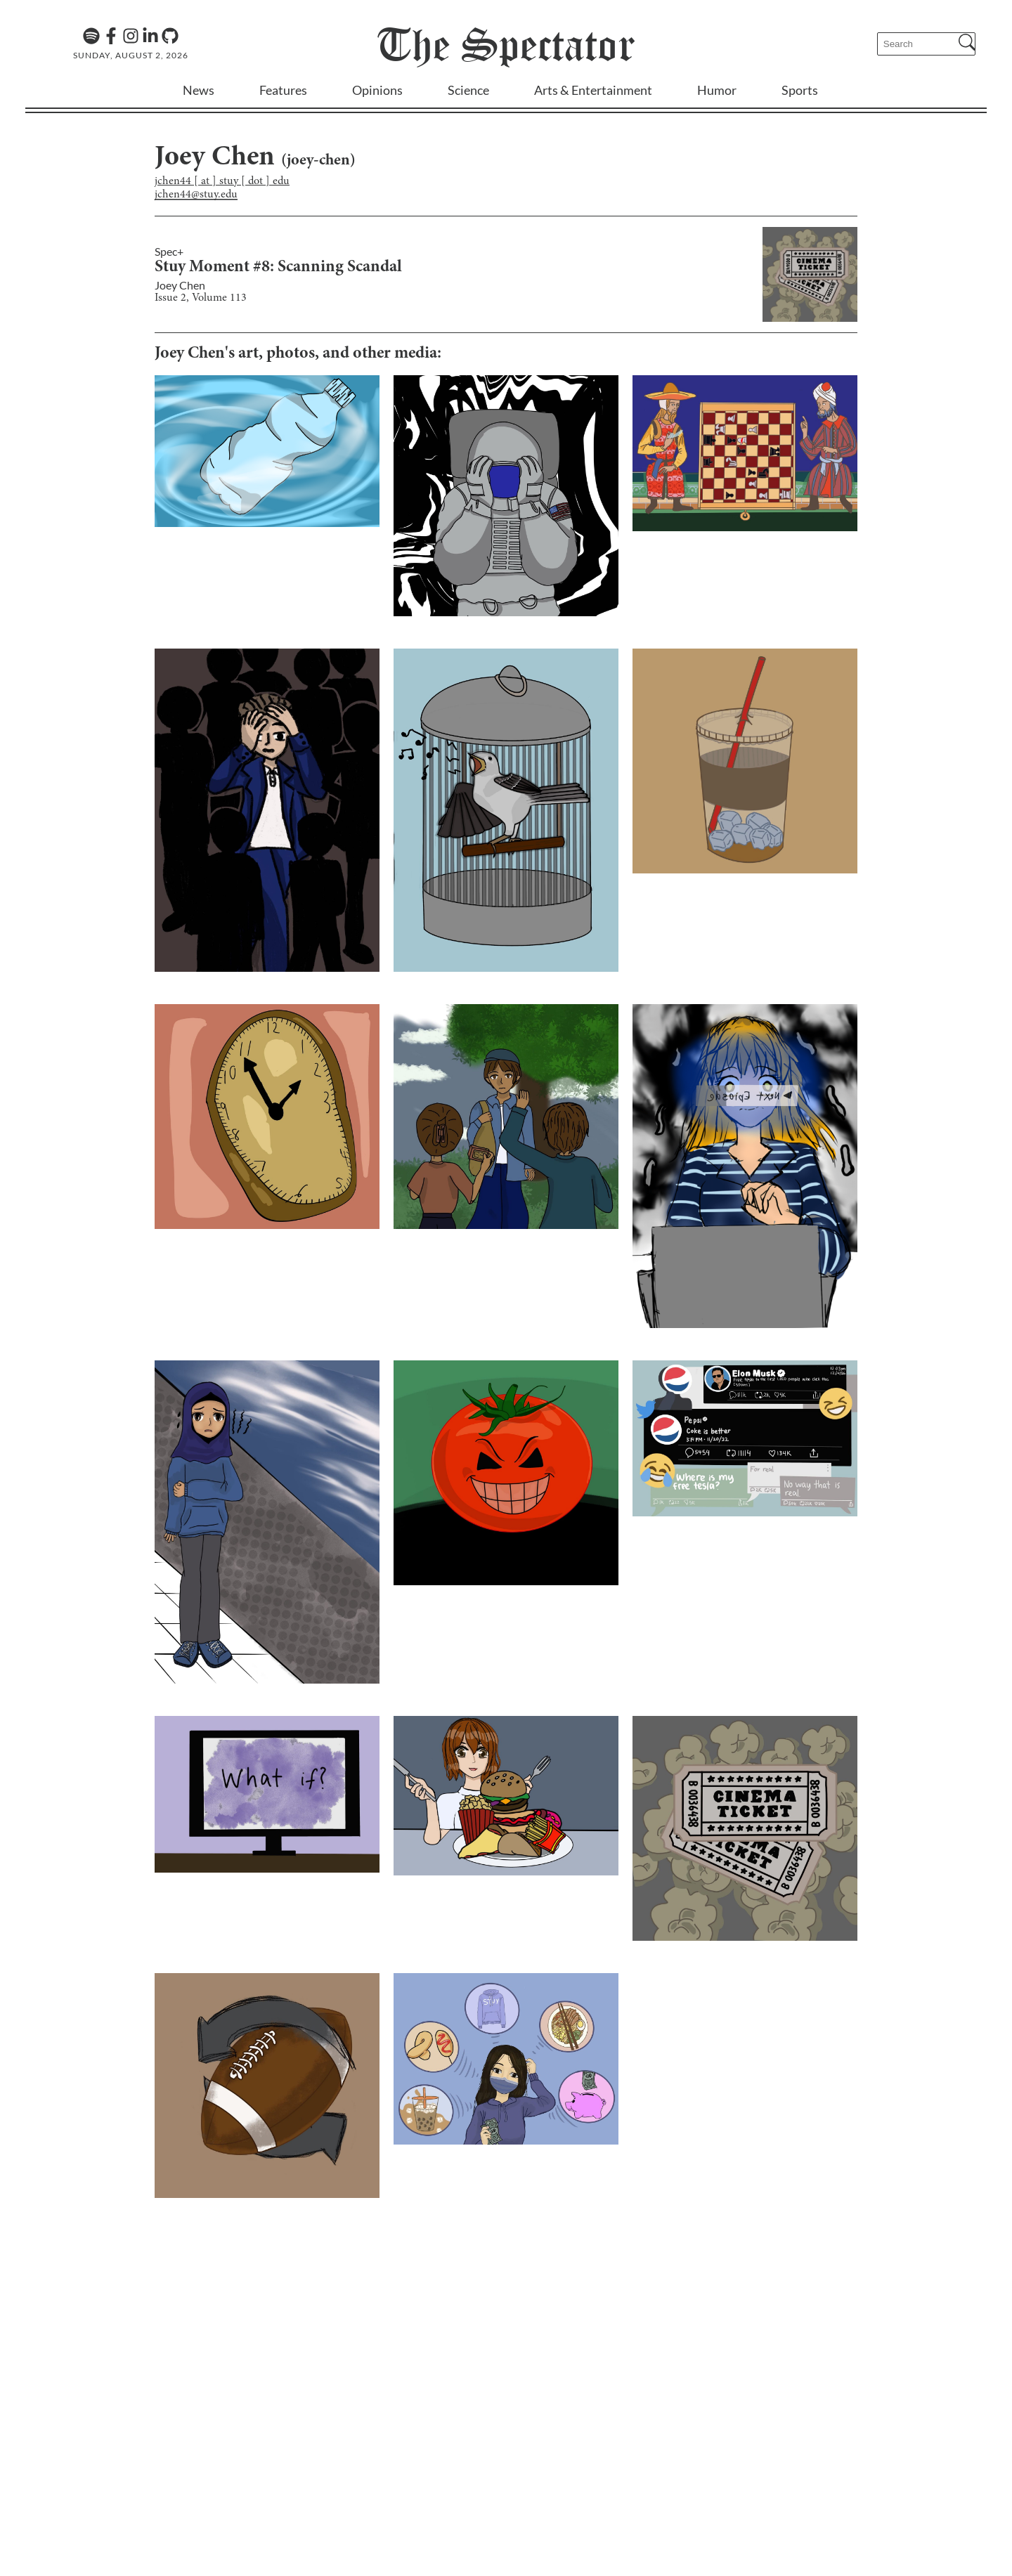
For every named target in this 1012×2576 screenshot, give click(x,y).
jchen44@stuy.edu (196, 194)
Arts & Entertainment (593, 90)
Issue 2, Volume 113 (201, 298)
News (198, 90)
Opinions (377, 90)
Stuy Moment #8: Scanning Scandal (278, 267)
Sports (799, 90)
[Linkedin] (150, 35)
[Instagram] (130, 35)
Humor (717, 90)
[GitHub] (170, 35)
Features (283, 90)
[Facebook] (111, 35)
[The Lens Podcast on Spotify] (91, 35)
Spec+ (169, 251)
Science (468, 90)
